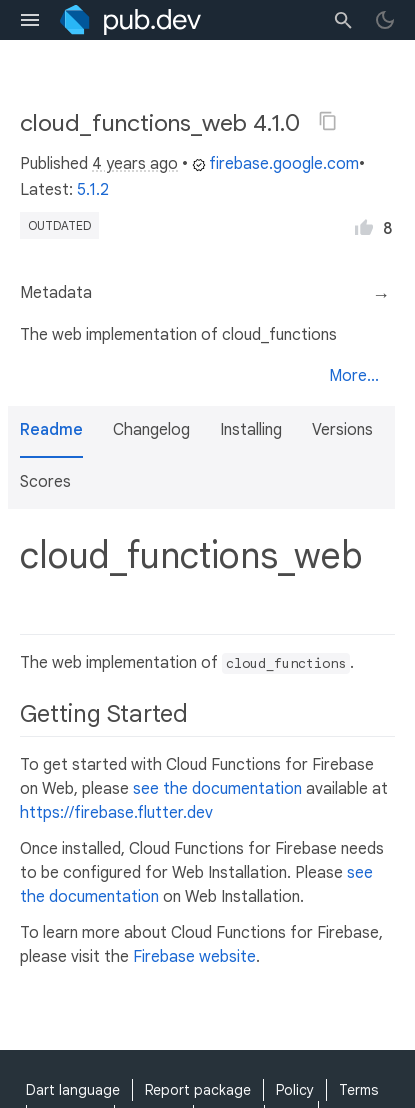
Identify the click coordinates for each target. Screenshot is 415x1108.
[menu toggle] (30, 20)
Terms (358, 1090)
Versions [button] (342, 430)
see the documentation (217, 789)
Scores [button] (45, 482)
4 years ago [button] (135, 164)
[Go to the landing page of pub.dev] (130, 20)
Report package (198, 1090)
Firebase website (194, 957)
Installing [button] (251, 430)
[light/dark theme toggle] (385, 20)
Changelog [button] (151, 430)
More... (354, 376)
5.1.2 (93, 190)
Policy (295, 1090)
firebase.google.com (275, 164)
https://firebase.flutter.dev (116, 813)
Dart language (73, 1090)
